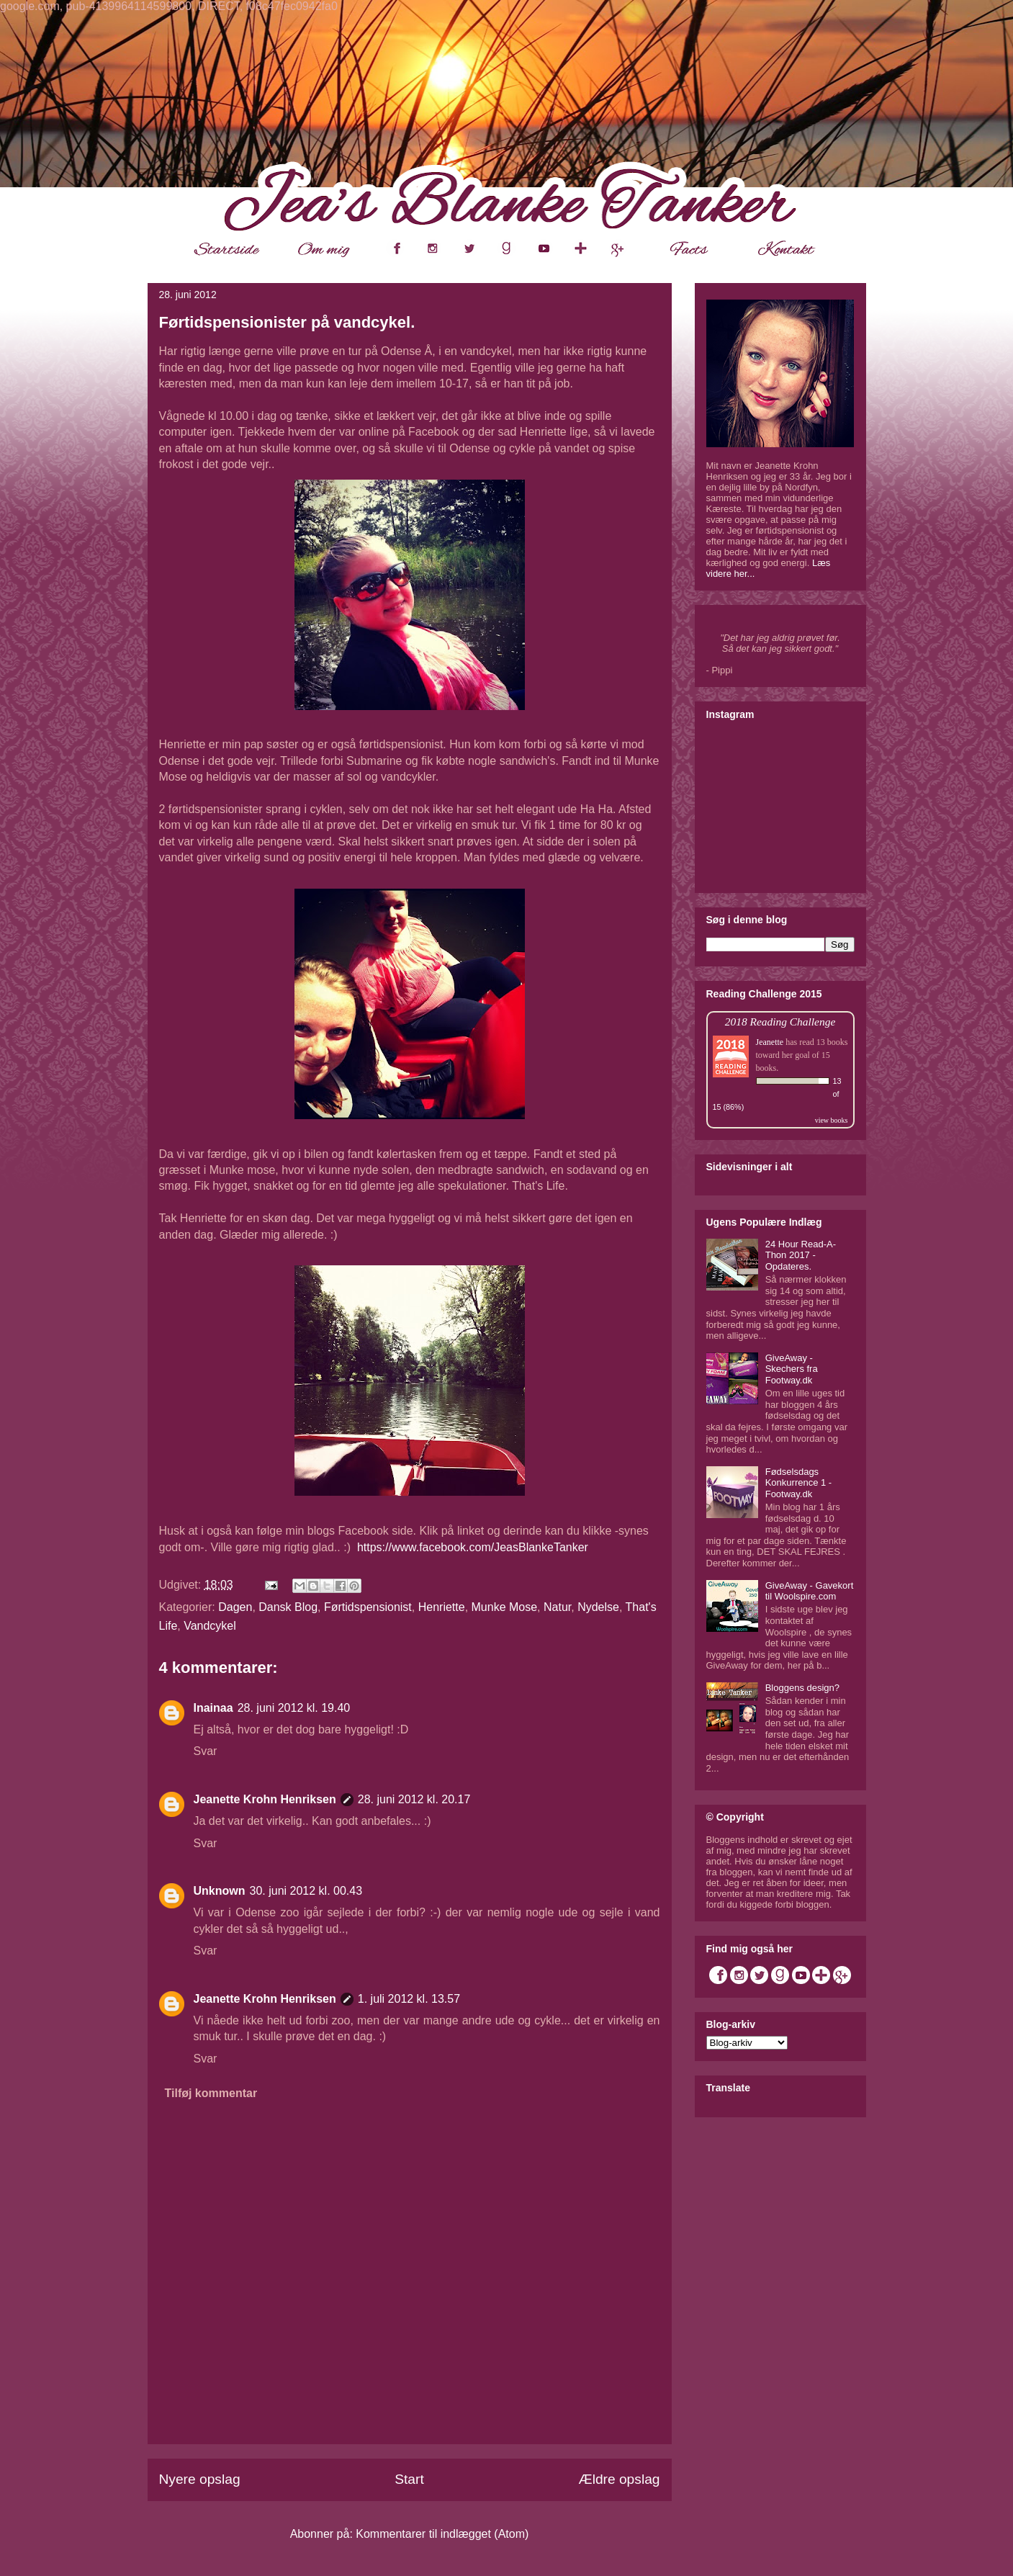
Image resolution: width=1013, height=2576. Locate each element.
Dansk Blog (288, 1607)
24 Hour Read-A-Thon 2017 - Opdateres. (800, 1255)
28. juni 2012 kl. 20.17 (414, 1799)
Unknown (220, 1891)
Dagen (235, 1607)
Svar (205, 1751)
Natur (557, 1607)
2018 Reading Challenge (780, 1021)
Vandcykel (210, 1626)
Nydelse (598, 1607)
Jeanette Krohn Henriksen (265, 1799)
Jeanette (770, 1042)
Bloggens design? (802, 1687)
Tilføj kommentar (211, 2093)
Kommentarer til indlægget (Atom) (442, 2534)
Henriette (441, 1607)
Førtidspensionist (368, 1607)
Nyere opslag (199, 2479)
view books (831, 1120)
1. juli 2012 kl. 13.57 (409, 1999)
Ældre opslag (618, 2479)
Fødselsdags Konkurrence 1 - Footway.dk (798, 1482)
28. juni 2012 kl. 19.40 (294, 1708)
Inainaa (213, 1708)
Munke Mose (505, 1607)
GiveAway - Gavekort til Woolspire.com (809, 1591)
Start (409, 2479)
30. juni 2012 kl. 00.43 (306, 1891)
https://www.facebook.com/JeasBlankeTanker (472, 1547)
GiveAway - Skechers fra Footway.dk (791, 1369)
